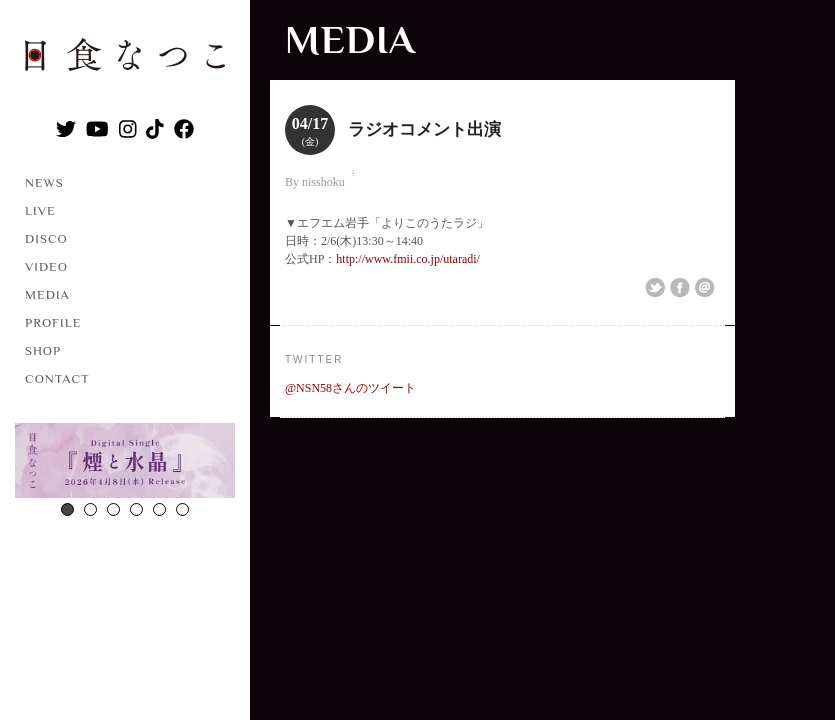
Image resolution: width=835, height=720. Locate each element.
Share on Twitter (655, 288)
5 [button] (159, 509)
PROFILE (53, 322)
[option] (125, 463)
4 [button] (136, 509)
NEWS (44, 182)
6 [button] (182, 509)
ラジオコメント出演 (424, 129)
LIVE (40, 210)
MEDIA (47, 294)
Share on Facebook (680, 288)
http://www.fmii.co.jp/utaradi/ (408, 259)
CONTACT (57, 378)
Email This (705, 288)
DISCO (46, 238)
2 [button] (90, 509)
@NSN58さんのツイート (350, 388)
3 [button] (113, 509)
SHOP (43, 350)
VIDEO (46, 266)
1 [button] (67, 509)
